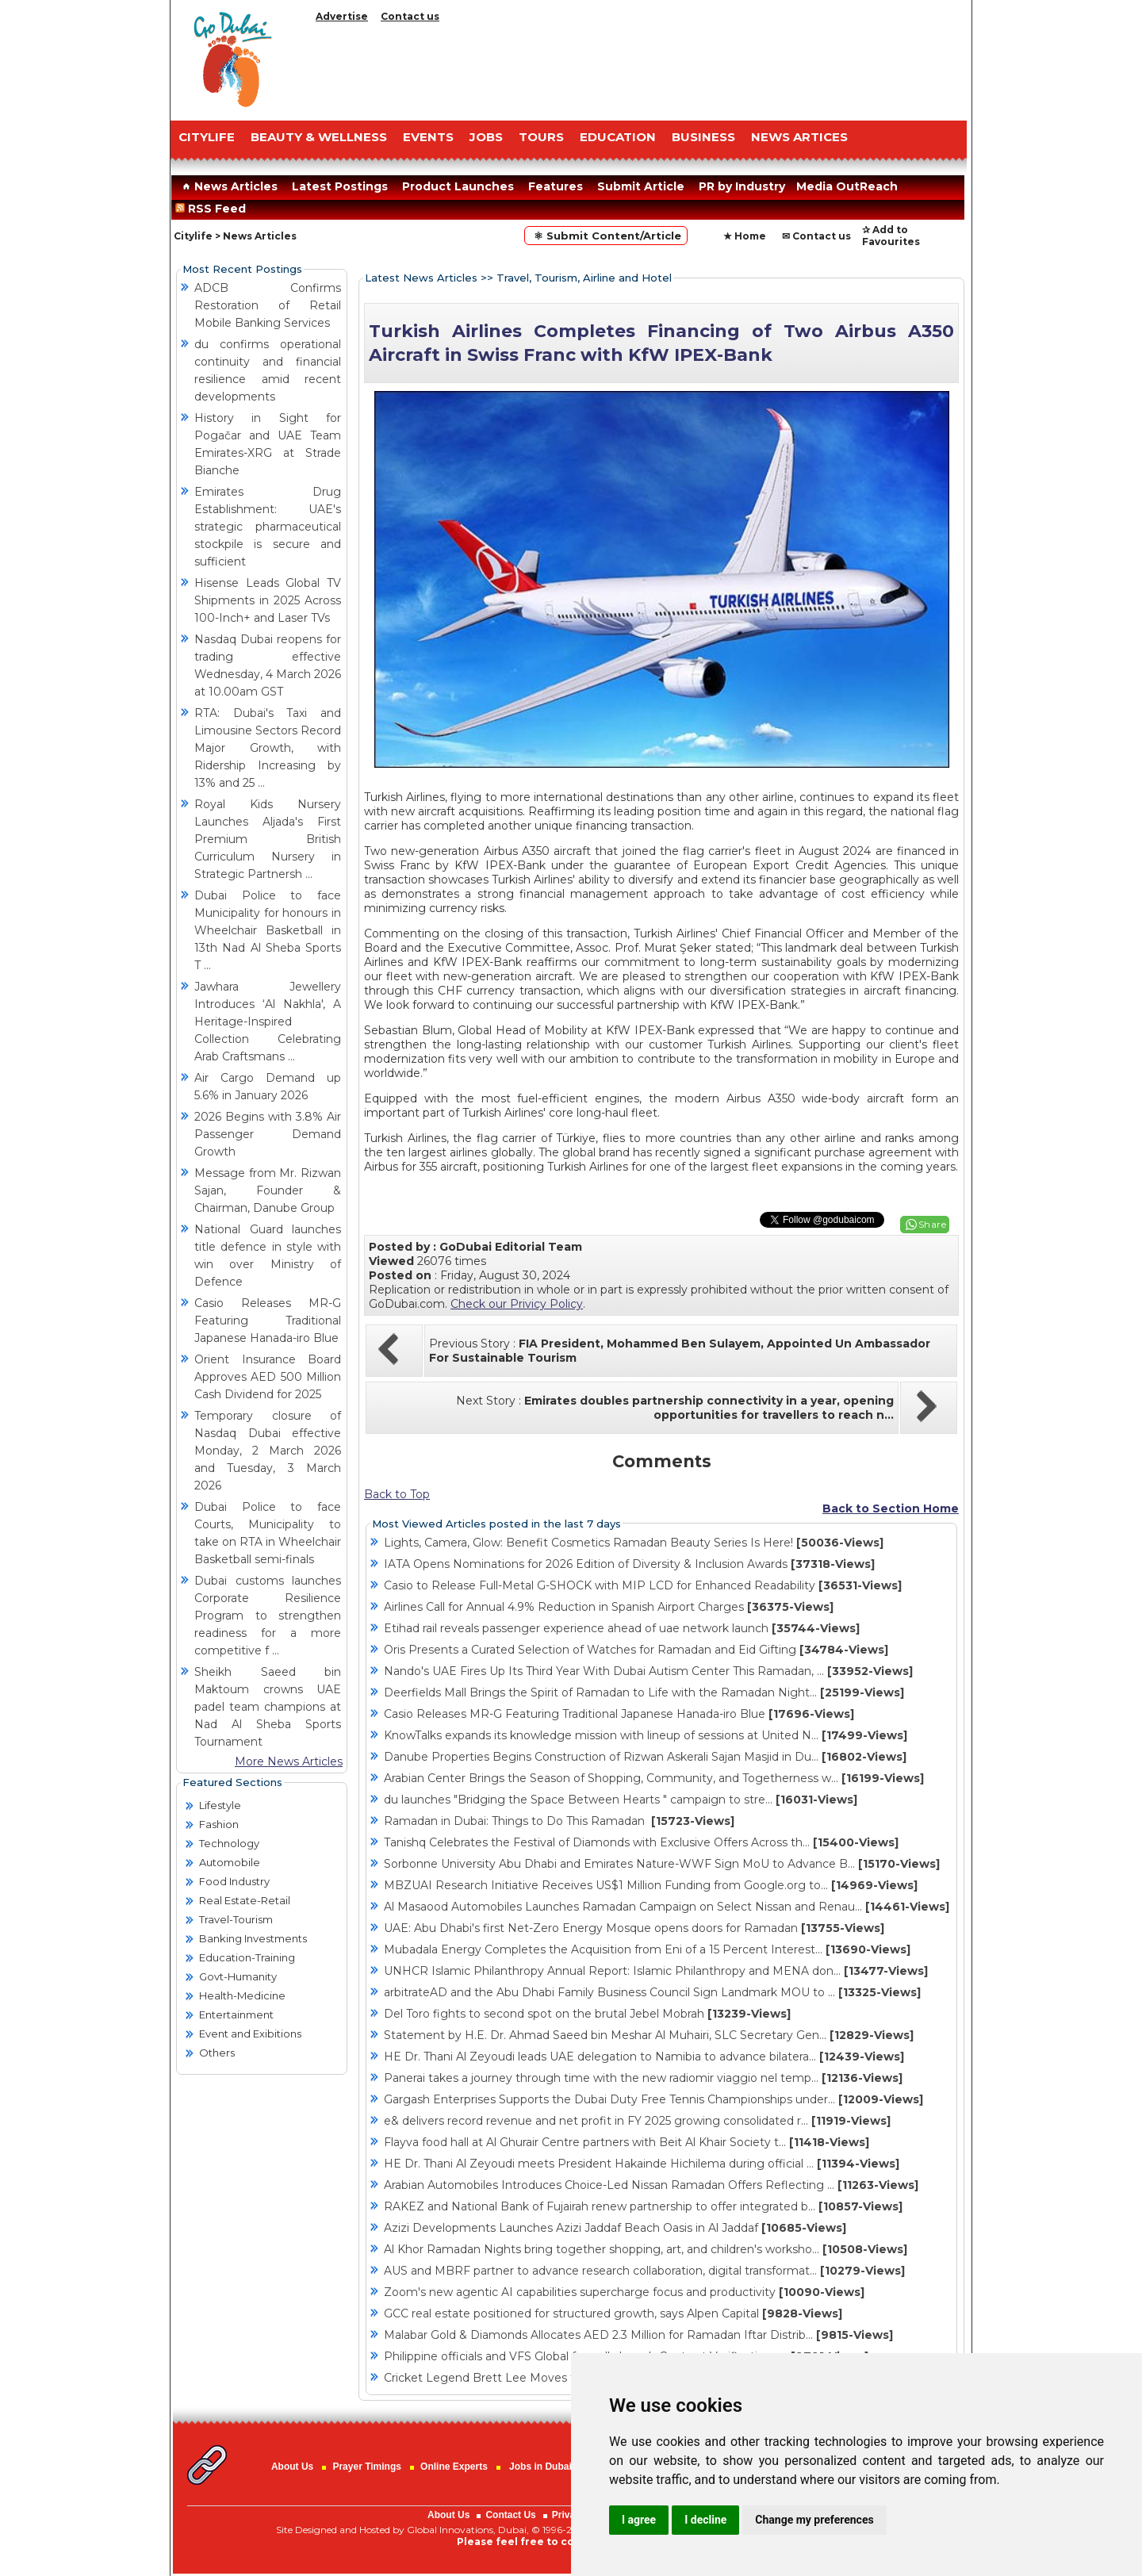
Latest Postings (340, 186)
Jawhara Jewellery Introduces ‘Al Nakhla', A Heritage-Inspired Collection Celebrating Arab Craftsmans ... (267, 1021)
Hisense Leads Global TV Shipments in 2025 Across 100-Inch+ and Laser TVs (267, 600)
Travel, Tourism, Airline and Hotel (584, 277)
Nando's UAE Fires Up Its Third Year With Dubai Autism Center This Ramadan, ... (648, 1671)
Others (217, 2052)
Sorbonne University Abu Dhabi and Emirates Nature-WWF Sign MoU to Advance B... (662, 1864)
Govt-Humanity (238, 1976)
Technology (229, 1843)
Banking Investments (253, 1938)
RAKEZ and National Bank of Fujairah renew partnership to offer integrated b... (643, 2206)
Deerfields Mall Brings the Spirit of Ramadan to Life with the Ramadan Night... (644, 1692)
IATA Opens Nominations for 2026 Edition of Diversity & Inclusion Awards (629, 1564)
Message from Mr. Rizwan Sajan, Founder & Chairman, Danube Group (267, 1190)
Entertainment (236, 2014)
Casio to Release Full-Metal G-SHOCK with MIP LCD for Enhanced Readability (643, 1585)
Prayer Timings (366, 2466)
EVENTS (428, 136)
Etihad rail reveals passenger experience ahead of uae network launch (622, 1628)
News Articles (228, 186)
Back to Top (397, 1494)
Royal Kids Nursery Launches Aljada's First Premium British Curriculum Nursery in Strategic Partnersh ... (267, 839)
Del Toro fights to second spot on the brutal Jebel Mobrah (587, 2014)
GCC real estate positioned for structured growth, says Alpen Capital (613, 2313)
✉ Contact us (816, 236)
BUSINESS (703, 136)
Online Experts (454, 2466)
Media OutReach (847, 186)
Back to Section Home (890, 1508)
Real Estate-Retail (244, 1900)
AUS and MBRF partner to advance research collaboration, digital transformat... (644, 2271)
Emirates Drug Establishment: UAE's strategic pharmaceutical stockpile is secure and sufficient (267, 527)
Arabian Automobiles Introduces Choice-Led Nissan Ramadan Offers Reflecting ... (651, 2185)
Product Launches (458, 186)
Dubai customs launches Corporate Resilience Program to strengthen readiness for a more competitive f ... (267, 1616)
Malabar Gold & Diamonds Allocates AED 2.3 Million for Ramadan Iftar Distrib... (638, 2335)
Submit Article (641, 186)
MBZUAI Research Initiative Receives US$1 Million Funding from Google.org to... (651, 1885)
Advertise (342, 16)
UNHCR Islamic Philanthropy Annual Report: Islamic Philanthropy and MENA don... (656, 1971)
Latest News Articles (421, 277)
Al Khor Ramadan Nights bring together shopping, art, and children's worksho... (645, 2249)
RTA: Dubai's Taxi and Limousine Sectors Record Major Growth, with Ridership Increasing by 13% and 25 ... (267, 748)
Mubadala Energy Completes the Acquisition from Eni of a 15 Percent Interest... (647, 1949)
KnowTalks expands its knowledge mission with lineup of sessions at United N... (645, 1735)
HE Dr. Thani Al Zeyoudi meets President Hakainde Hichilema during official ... (641, 2163)
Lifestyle (220, 1805)
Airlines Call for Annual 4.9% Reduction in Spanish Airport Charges (609, 1607)
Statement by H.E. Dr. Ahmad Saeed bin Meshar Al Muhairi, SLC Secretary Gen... (649, 2035)
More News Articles (289, 1761)
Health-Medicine (242, 1995)
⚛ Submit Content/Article (605, 235)
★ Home (744, 236)
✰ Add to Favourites (891, 235)
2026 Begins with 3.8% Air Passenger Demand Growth (267, 1134)
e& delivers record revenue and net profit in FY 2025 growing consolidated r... (637, 2121)
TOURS (541, 136)
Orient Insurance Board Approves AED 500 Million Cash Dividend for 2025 (267, 1376)
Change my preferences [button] (814, 2519)
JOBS (486, 136)
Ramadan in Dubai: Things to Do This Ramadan (559, 1821)
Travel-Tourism (236, 1919)
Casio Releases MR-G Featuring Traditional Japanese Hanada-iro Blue (267, 1320)
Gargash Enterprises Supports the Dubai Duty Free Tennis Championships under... (653, 2099)
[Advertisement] (638, 67)
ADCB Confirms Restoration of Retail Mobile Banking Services (267, 305)
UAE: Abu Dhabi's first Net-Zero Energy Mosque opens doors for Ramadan (634, 1928)
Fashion (219, 1824)
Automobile (229, 1862)
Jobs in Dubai (540, 2466)
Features (555, 186)
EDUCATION (618, 136)
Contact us (410, 16)
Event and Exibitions (250, 2033)
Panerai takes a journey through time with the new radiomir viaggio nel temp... (643, 2078)
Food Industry (234, 1881)
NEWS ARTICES (799, 136)
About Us (292, 2466)
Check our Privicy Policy (516, 1304)
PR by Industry (742, 186)
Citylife (193, 236)
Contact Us (510, 2514)
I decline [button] (705, 2519)
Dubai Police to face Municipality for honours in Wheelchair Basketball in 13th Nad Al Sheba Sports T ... (267, 930)
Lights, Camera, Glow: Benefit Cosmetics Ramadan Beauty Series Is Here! (633, 1542)
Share (932, 1224)
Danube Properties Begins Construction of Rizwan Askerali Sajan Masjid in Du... (645, 1757)
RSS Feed (213, 208)
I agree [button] (639, 2519)
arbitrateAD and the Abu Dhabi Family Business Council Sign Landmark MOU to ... (652, 1992)
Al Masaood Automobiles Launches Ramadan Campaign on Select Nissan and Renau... (666, 1906)
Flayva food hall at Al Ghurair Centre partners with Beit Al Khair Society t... (626, 2142)
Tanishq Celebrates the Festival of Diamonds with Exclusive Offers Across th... (641, 1842)
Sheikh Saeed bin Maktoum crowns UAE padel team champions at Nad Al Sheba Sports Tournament (267, 1707)
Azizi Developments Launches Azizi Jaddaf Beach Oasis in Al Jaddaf (615, 2228)
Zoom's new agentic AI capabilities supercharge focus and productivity (624, 2292)
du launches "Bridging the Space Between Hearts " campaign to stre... (620, 1799)
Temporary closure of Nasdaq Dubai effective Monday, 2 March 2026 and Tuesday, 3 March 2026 (267, 1451)
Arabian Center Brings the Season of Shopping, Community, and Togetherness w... (654, 1778)
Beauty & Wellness (319, 136)
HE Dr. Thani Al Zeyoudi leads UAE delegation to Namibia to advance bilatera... (644, 2056)
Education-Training (247, 1957)
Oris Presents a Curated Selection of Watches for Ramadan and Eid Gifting (636, 1650)
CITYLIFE (206, 136)
